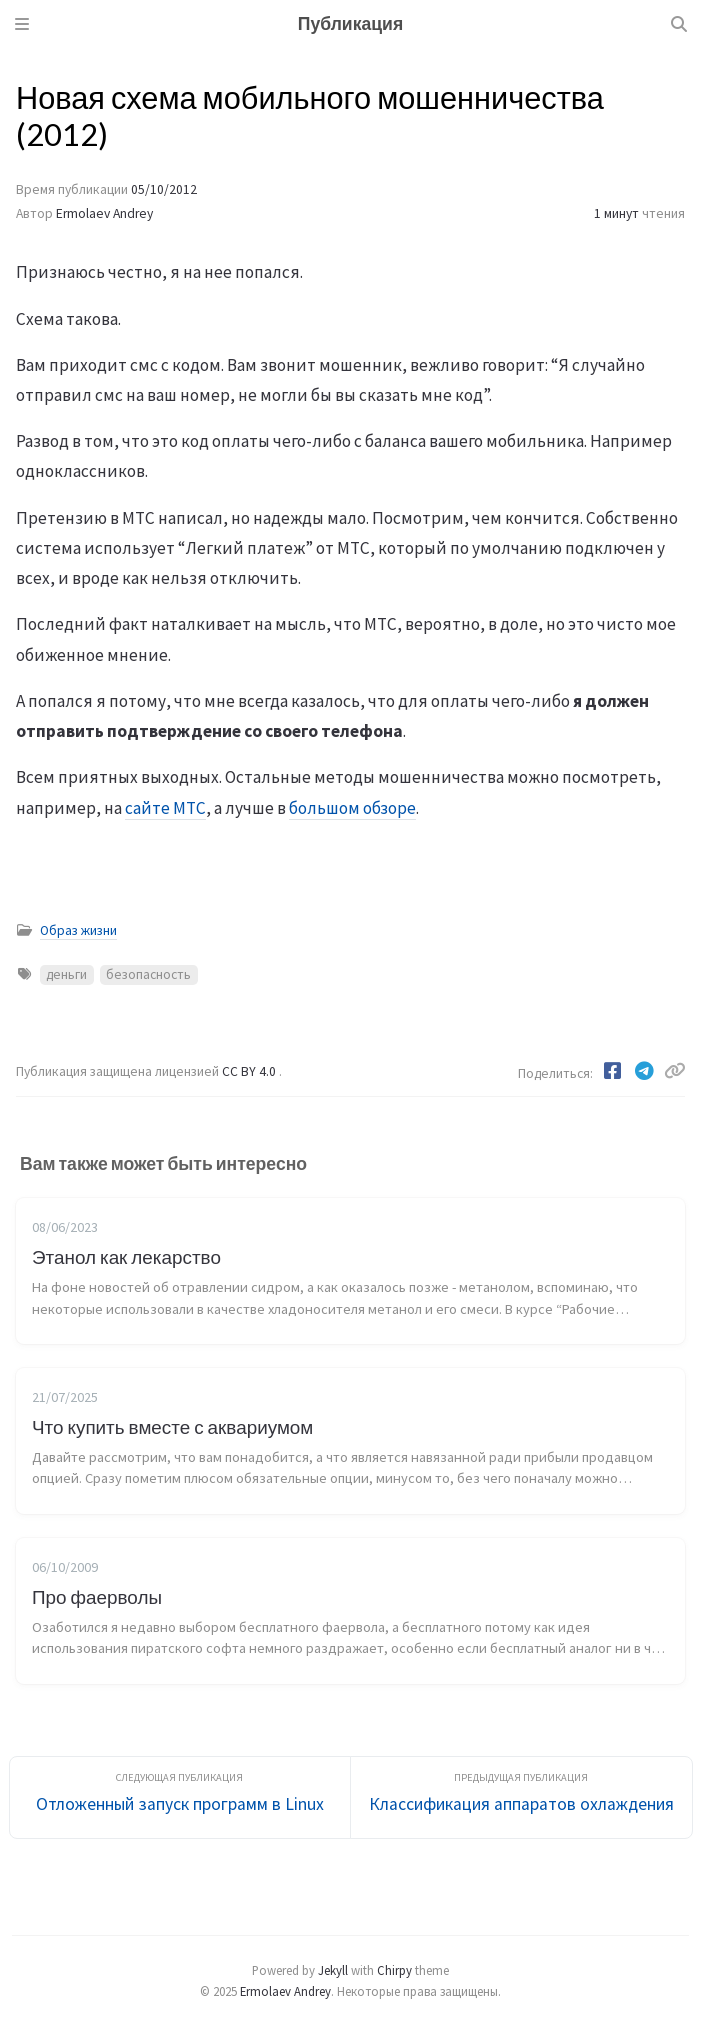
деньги (66, 974)
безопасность (148, 974)
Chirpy (394, 1970)
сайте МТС (165, 808)
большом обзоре (352, 808)
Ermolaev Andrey (104, 213)
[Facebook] (614, 1071)
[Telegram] (646, 1071)
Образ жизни (78, 930)
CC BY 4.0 (250, 1071)
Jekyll (333, 1970)
